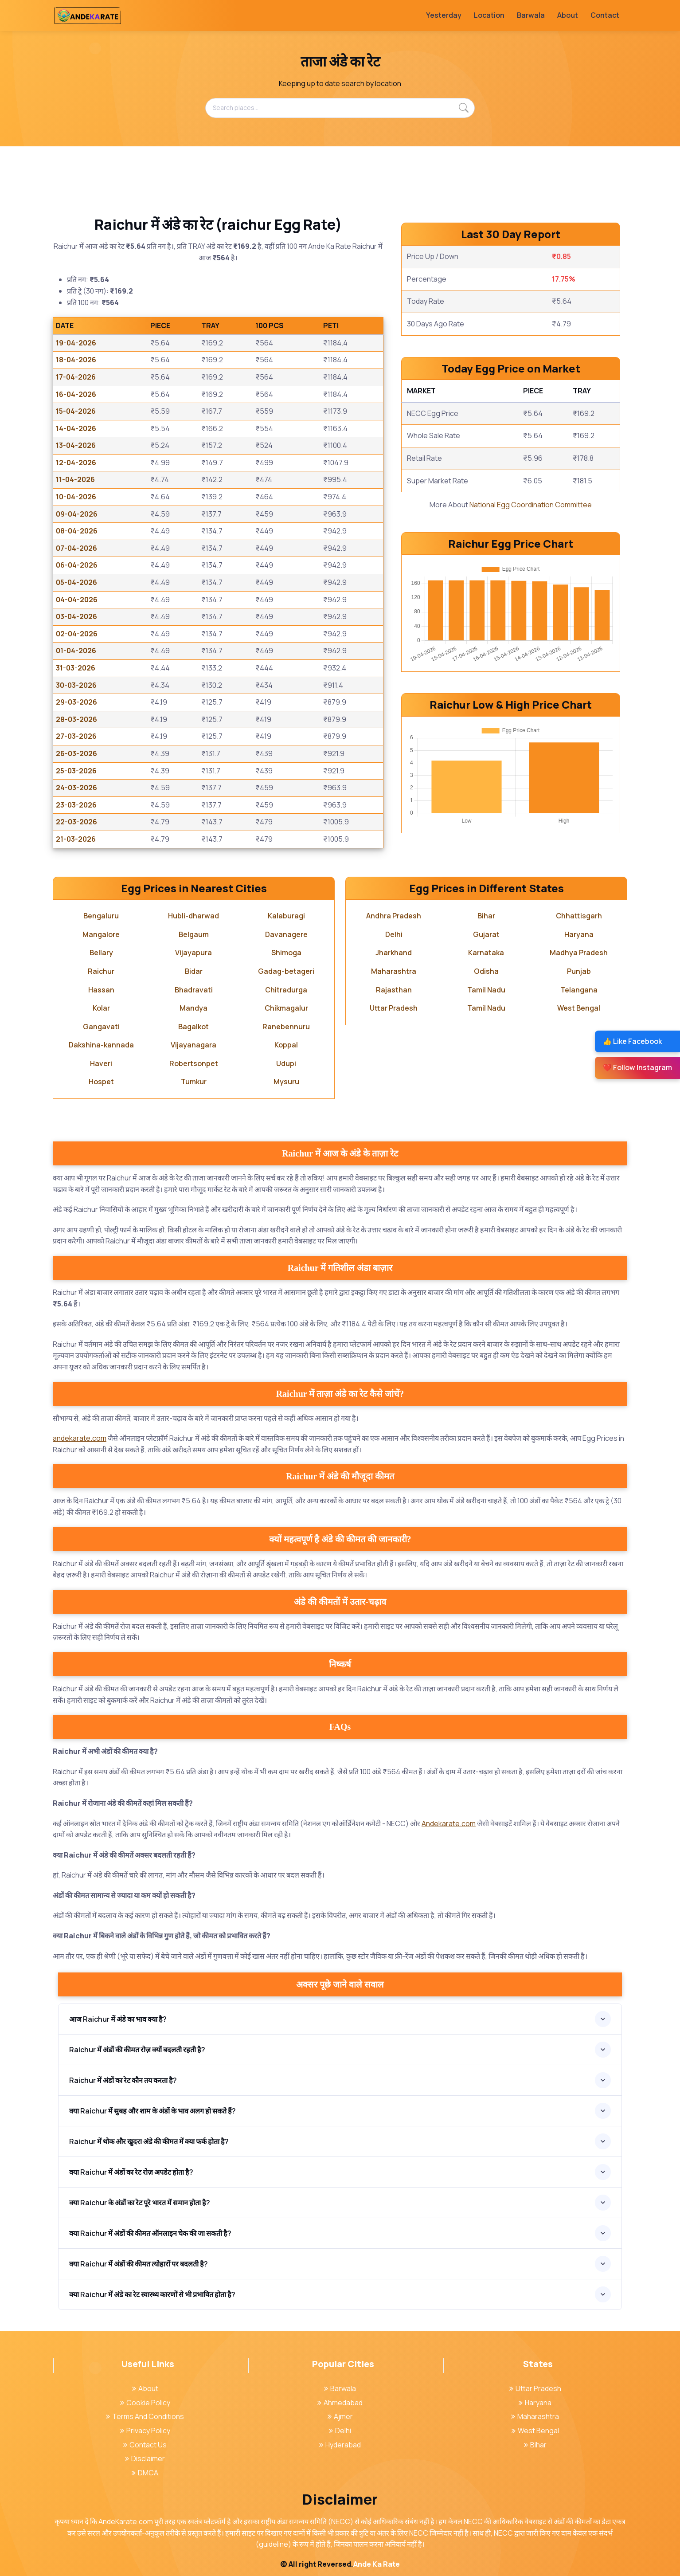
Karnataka (486, 952)
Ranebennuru (286, 1026)
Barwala (531, 15)
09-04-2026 (77, 514)
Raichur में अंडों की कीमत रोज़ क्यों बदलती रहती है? (137, 2050)
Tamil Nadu (486, 990)
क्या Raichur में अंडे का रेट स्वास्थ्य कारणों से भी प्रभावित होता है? (152, 2294)
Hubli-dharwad (193, 916)
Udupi (286, 1063)
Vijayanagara (193, 1045)
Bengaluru (101, 916)
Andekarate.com (449, 1823)
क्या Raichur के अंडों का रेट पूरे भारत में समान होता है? (139, 2202)
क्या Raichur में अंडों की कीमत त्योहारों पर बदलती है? (138, 2264)
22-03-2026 (76, 822)
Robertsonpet (193, 1063)
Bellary (101, 952)
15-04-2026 (76, 411)
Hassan (101, 990)
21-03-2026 (76, 839)
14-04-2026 (76, 428)
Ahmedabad (340, 2402)
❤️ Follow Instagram (637, 1067)
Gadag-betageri (286, 971)
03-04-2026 (76, 616)
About (567, 15)
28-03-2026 (76, 719)
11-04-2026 (75, 479)
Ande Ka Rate (376, 2564)
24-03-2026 (76, 787)
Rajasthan (394, 990)
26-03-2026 (76, 753)
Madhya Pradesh (579, 952)
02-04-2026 (77, 634)
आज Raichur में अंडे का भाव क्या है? (118, 2019)
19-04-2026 (76, 343)
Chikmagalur (286, 1008)
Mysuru (286, 1081)
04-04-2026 (77, 599)
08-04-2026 (77, 531)
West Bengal (578, 1008)
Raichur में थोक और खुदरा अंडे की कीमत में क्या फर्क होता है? (149, 2141)
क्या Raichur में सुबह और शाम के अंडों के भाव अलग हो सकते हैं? (152, 2111)
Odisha (486, 971)
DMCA (145, 2473)
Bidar (194, 971)
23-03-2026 (76, 805)
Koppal (286, 1045)
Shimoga (286, 952)
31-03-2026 (75, 668)
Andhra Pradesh (393, 916)
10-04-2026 (76, 497)
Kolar (101, 1008)
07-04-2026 (76, 548)
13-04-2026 (76, 445)
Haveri (101, 1063)
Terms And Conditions (145, 2416)
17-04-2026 (76, 377)
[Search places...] (339, 108)
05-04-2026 (76, 582)
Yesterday (443, 15)
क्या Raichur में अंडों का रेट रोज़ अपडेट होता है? (131, 2172)
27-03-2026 (76, 736)
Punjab (579, 971)
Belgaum (194, 934)
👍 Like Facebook (632, 1041)
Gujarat (486, 934)
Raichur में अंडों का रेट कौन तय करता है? (123, 2080)
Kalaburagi (286, 916)
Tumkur (194, 1081)
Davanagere (286, 934)
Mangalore (101, 934)
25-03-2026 (76, 771)
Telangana (579, 990)
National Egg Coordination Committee (530, 505)
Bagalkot (193, 1026)
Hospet (101, 1081)
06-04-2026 (77, 565)
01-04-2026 (76, 650)
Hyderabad (340, 2445)
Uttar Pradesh (394, 1008)
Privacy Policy (145, 2430)
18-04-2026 (76, 360)
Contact (604, 15)
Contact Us (145, 2445)
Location (489, 15)
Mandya (193, 1008)
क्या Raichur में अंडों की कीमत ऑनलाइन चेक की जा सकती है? (150, 2233)
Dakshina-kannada (101, 1045)
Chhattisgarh (579, 916)
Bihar (486, 916)
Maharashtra (393, 971)
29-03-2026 (76, 702)
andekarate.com (79, 1438)
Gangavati (101, 1026)
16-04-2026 (76, 394)
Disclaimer (145, 2458)
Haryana (579, 934)
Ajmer (340, 2416)
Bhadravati (194, 990)
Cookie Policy (145, 2402)
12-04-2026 (76, 462)
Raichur (101, 971)
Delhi (394, 934)
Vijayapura (193, 952)
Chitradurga (286, 990)
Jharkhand (393, 952)
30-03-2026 (76, 685)
